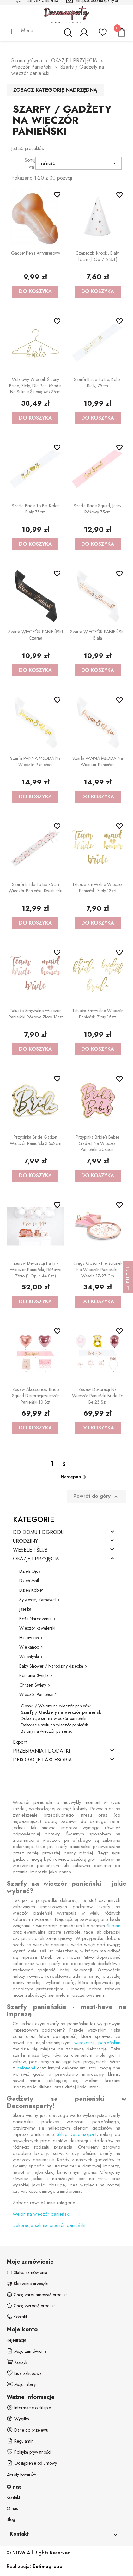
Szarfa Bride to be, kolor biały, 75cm (97, 382)
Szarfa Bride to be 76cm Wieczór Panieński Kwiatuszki (35, 887)
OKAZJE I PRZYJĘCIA (36, 1559)
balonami (26, 2067)
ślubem (113, 1925)
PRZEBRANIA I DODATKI (41, 1751)
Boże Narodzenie (35, 1618)
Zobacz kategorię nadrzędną (55, 90)
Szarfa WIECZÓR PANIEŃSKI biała (97, 635)
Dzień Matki (30, 1580)
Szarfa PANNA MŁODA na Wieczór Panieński (35, 761)
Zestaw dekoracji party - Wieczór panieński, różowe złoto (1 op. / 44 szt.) (35, 1269)
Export (20, 1742)
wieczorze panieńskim (97, 2042)
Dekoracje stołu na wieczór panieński (55, 1725)
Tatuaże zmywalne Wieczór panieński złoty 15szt (97, 1013)
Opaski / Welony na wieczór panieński (56, 1706)
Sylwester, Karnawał (37, 1599)
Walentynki (29, 1656)
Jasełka (25, 1609)
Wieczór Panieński (36, 1694)
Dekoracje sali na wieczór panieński (53, 1718)
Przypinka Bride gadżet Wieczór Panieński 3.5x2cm (35, 1140)
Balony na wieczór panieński (47, 1731)
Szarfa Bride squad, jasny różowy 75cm (97, 508)
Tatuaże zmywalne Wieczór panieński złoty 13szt (97, 887)
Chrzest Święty (32, 1685)
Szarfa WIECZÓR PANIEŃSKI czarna (35, 635)
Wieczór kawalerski (37, 1628)
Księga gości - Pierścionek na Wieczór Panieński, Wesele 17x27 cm (97, 1269)
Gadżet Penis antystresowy (35, 253)
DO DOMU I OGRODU (38, 1532)
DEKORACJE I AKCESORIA (42, 1760)
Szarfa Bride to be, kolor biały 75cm (35, 508)
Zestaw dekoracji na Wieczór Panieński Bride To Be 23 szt (97, 1395)
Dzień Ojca (29, 1571)
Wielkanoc (29, 1647)
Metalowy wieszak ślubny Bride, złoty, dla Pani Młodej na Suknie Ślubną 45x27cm (35, 385)
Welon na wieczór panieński (41, 2213)
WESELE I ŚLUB (30, 1550)
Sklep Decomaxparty (78, 2134)
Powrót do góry (96, 1496)
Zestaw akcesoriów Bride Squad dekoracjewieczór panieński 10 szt (35, 1395)
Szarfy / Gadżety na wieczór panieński (62, 1712)
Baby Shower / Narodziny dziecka (51, 1666)
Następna (74, 1477)
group (47, 2566)
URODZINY (25, 1541)
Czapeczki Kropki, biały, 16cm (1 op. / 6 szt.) (98, 256)
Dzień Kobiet (31, 1590)
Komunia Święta (34, 1675)
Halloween (29, 1637)
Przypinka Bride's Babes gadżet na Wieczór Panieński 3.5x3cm (97, 1143)
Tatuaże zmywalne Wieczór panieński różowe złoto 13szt (36, 1013)
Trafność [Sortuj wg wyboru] (78, 163)
